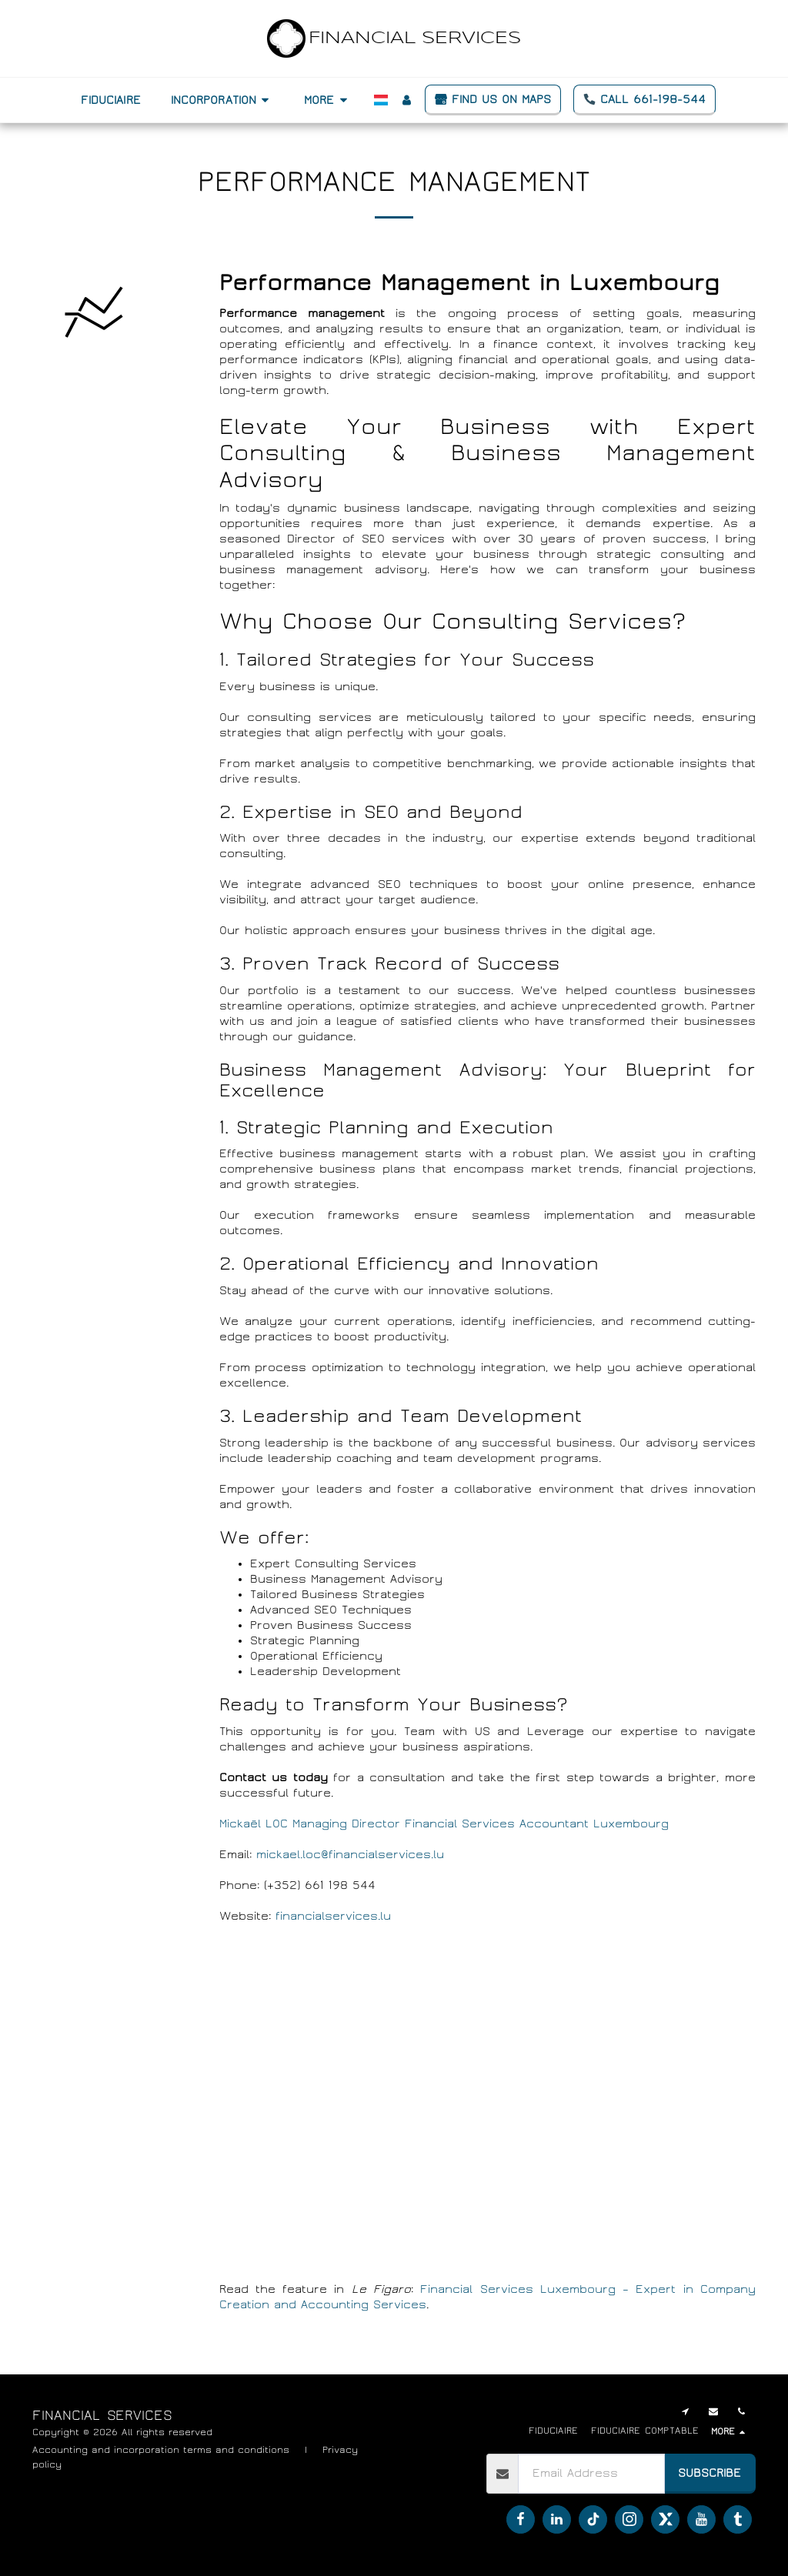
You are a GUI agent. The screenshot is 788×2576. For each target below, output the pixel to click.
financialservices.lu (333, 1916)
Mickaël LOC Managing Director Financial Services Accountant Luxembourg (444, 1823)
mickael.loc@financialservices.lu (350, 1854)
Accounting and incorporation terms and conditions (160, 2450)
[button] (222, 100)
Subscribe (709, 2473)
